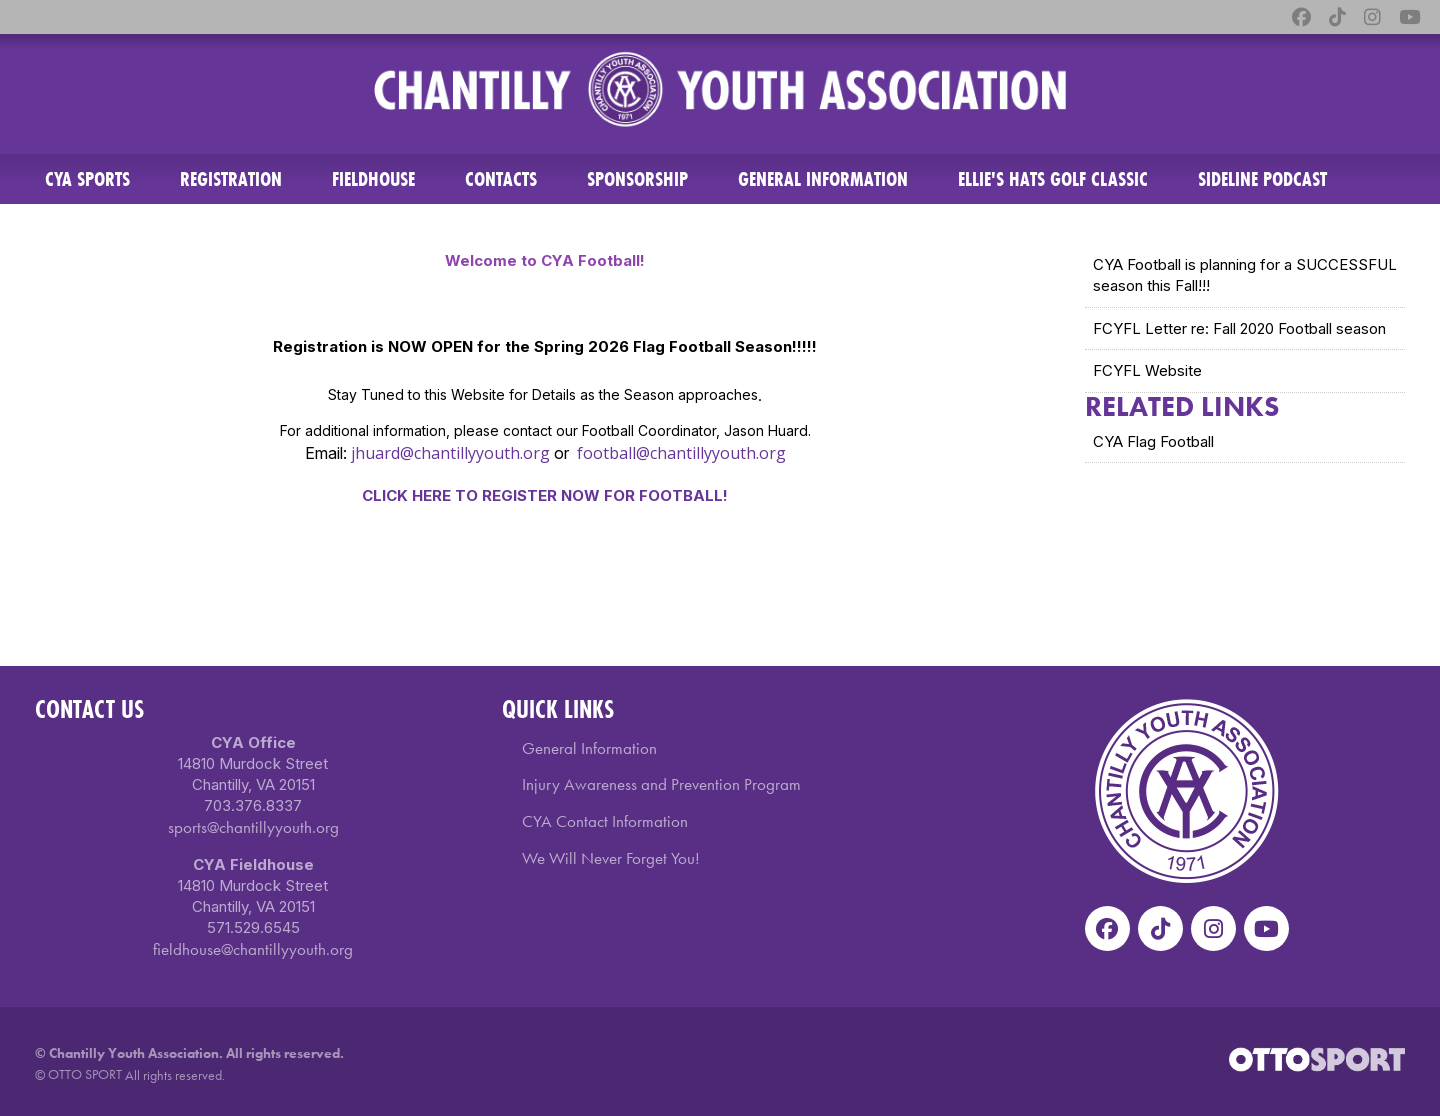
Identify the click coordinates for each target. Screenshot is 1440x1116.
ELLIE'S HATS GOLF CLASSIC (1053, 178)
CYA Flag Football (1153, 441)
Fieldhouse (373, 178)
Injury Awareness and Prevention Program (661, 784)
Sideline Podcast (1262, 178)
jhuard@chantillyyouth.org (450, 453)
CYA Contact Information (605, 821)
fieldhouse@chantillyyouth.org (253, 949)
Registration (231, 178)
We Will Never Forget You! (611, 858)
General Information (823, 178)
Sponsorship (637, 178)
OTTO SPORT (85, 1074)
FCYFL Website (1147, 370)
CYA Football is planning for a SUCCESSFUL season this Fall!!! (1245, 275)
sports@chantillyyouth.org (253, 827)
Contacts (501, 178)
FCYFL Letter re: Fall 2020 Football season (1239, 328)
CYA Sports (87, 178)
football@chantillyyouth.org (681, 453)
